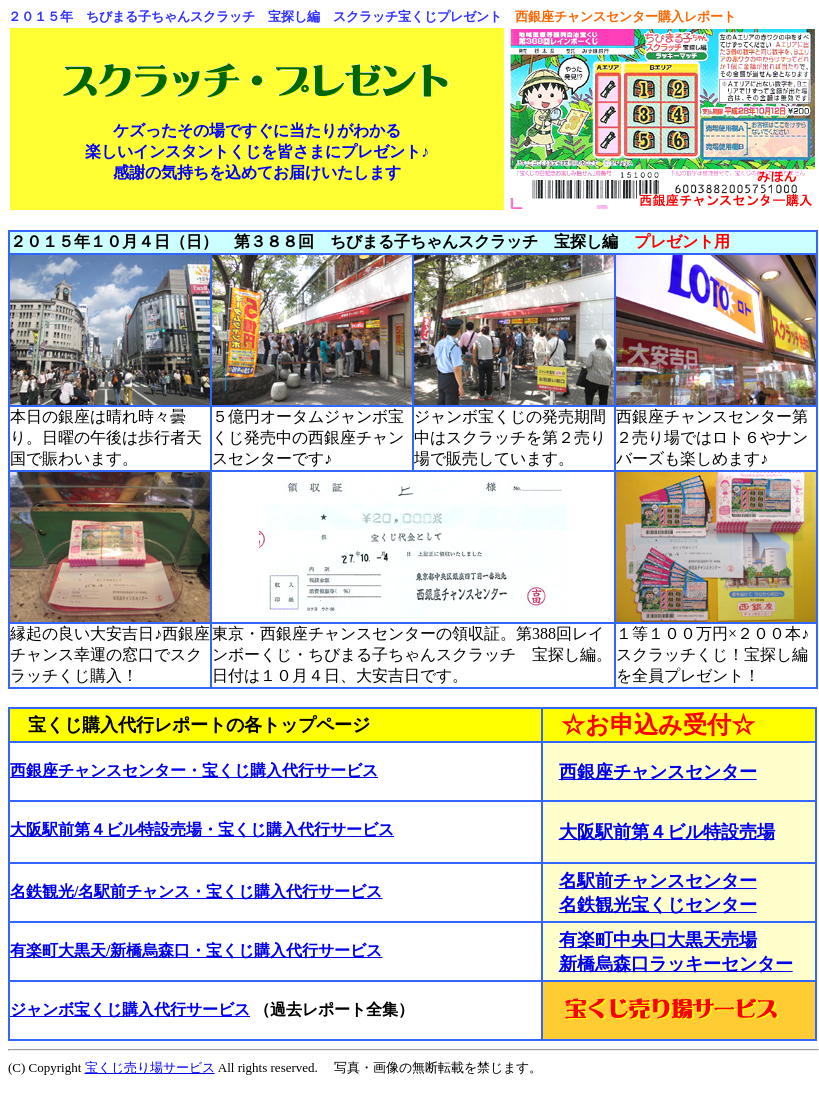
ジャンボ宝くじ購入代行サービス (130, 1009)
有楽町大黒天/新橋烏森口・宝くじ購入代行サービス (196, 950)
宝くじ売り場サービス (150, 1067)
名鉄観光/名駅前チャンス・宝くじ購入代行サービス (196, 891)
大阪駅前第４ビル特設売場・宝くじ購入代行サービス (202, 829)
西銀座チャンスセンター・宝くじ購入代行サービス (194, 770)
